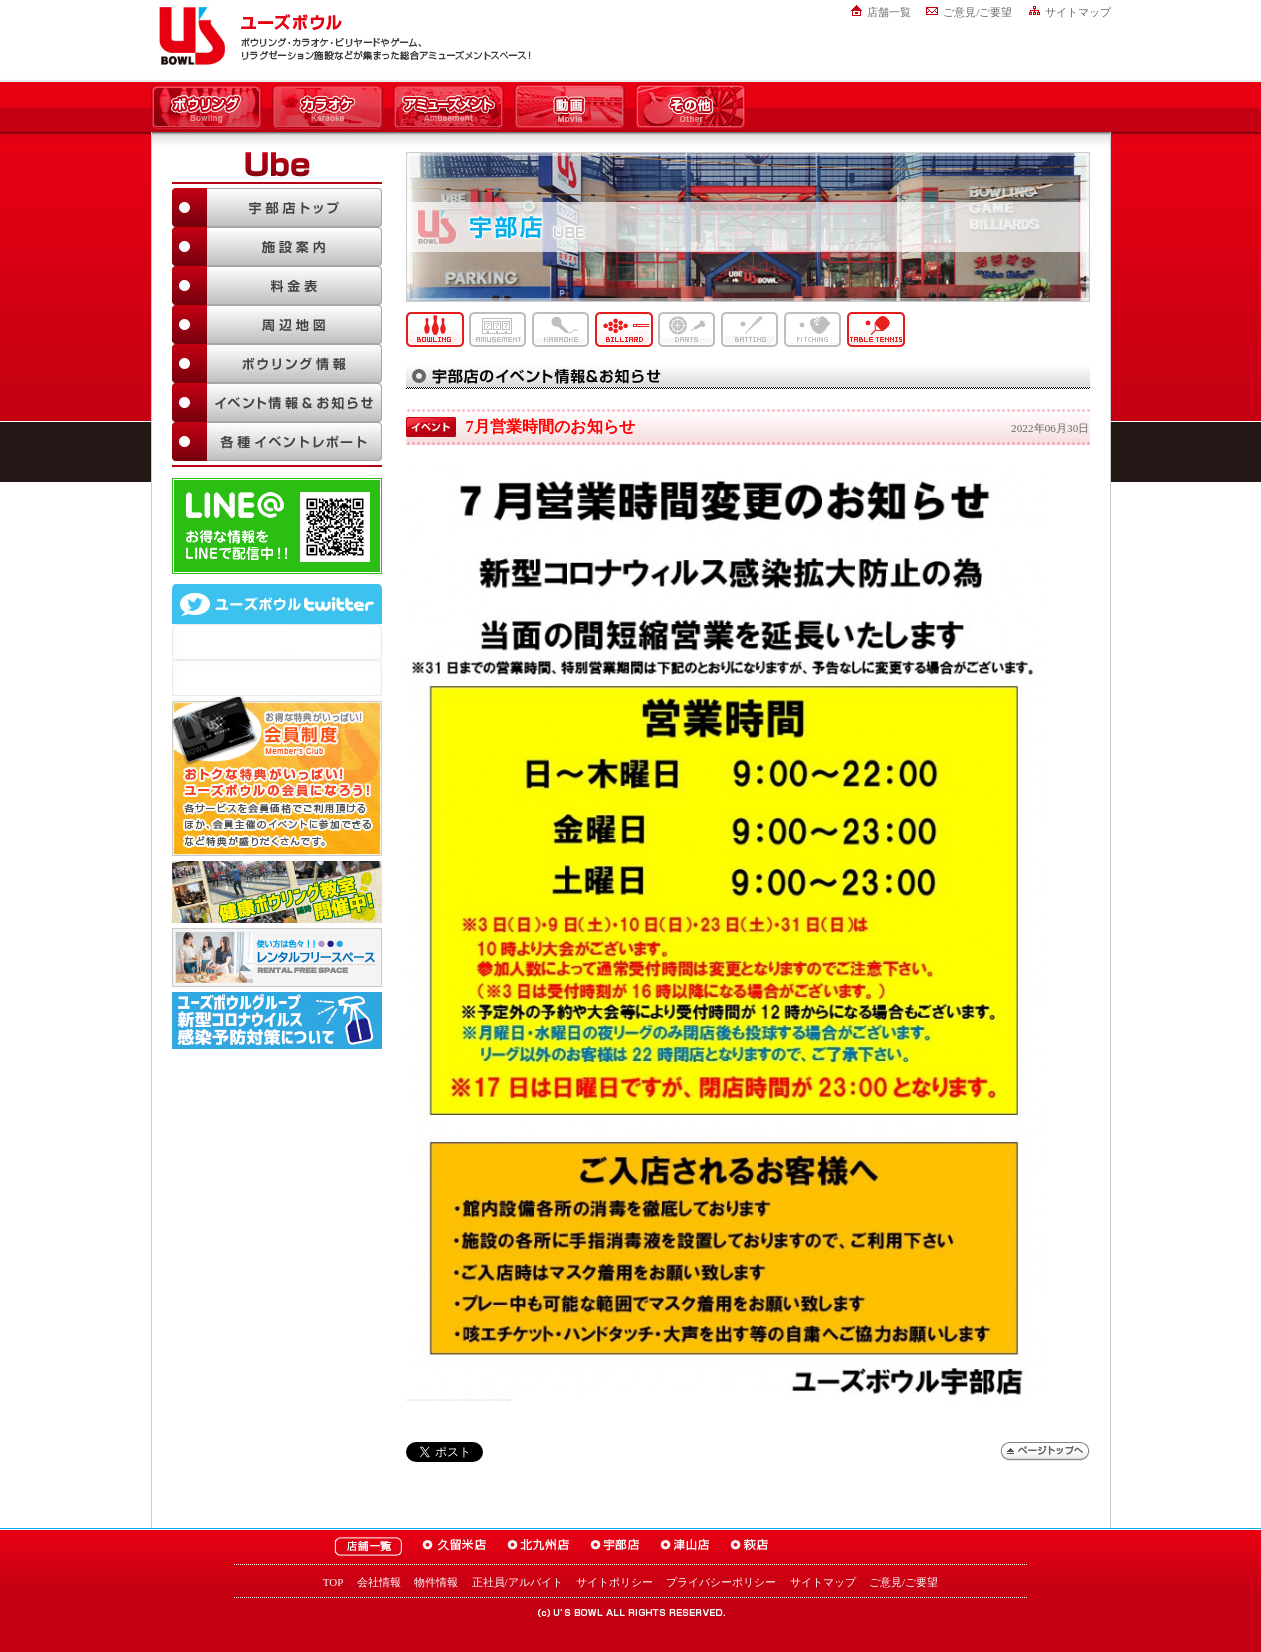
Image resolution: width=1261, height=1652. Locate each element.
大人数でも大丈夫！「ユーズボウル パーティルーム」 (277, 957)
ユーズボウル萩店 (749, 1546)
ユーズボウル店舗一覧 (368, 1546)
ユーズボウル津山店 (685, 1546)
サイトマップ (1078, 12)
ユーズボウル (188, 36)
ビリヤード (624, 329)
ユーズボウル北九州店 (538, 1546)
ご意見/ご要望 (977, 12)
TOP (333, 1582)
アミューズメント (448, 108)
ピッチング (813, 329)
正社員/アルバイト (517, 1582)
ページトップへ (1045, 1451)
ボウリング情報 (277, 363)
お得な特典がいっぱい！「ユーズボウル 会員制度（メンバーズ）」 (277, 776)
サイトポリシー (614, 1582)
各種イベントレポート (277, 441)
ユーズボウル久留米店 (454, 1546)
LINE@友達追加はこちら (277, 526)
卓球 (876, 329)
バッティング (750, 329)
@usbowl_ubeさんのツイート (277, 678)
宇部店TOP (277, 207)
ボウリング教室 (277, 892)
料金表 (277, 285)
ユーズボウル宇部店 (615, 1546)
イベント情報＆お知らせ (277, 402)
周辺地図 (277, 324)
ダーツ (687, 329)
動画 (569, 108)
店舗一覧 (889, 12)
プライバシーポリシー (721, 1582)
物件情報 (436, 1582)
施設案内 (277, 246)
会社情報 (379, 1582)
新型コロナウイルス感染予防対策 (277, 1020)
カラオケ (327, 108)
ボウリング (206, 108)
